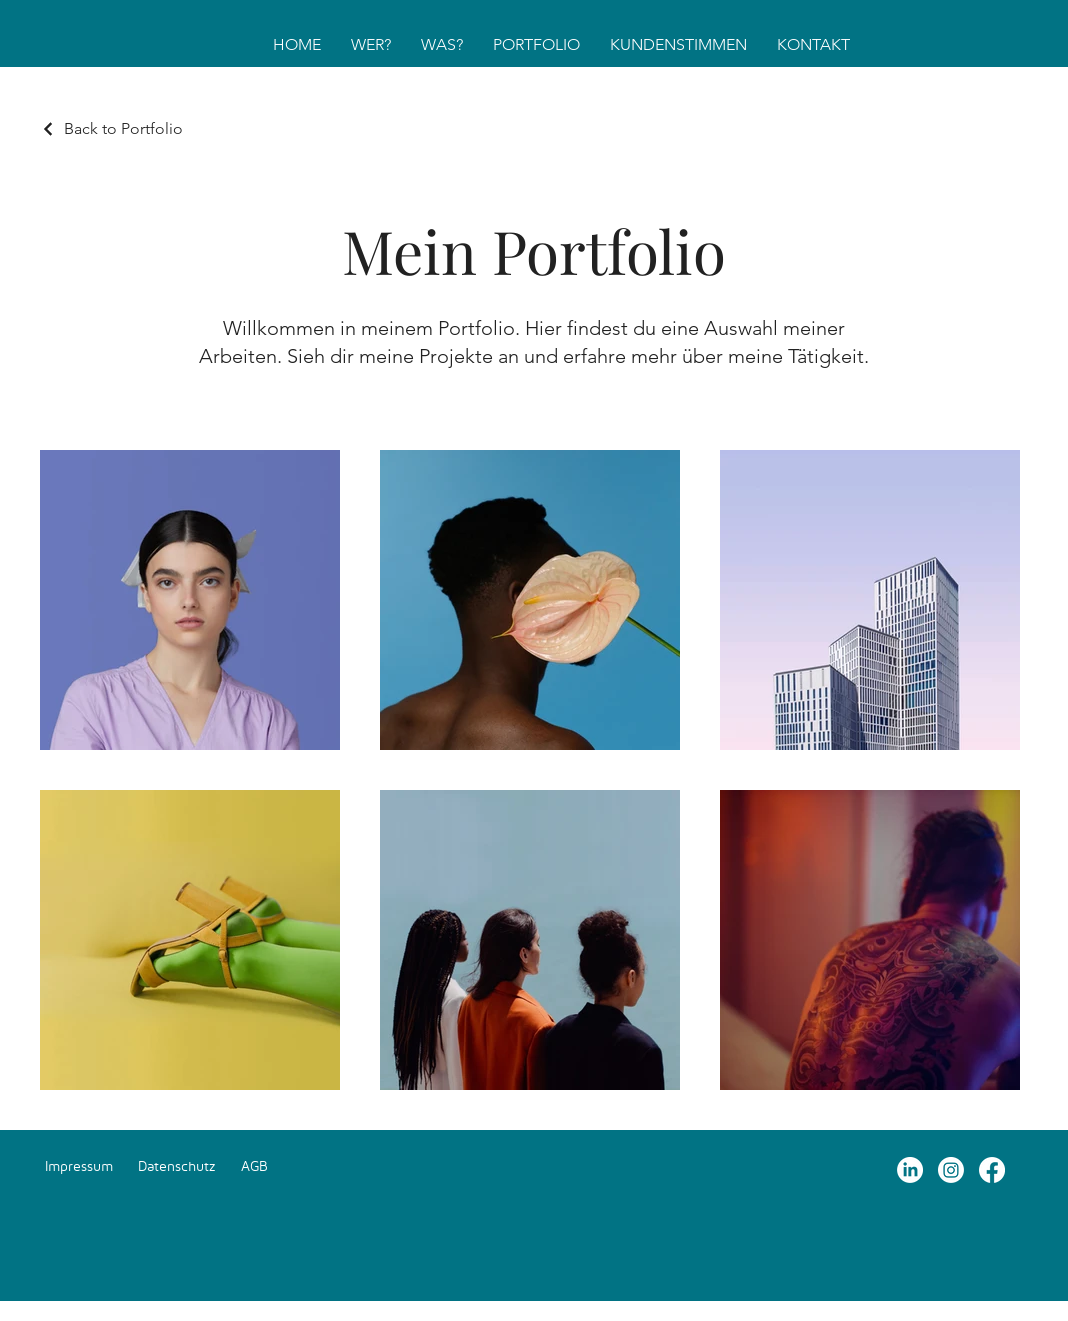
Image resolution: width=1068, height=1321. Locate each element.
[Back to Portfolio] (111, 128)
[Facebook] (992, 1170)
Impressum (79, 1165)
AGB (254, 1165)
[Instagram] (951, 1170)
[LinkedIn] (910, 1170)
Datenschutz (177, 1165)
